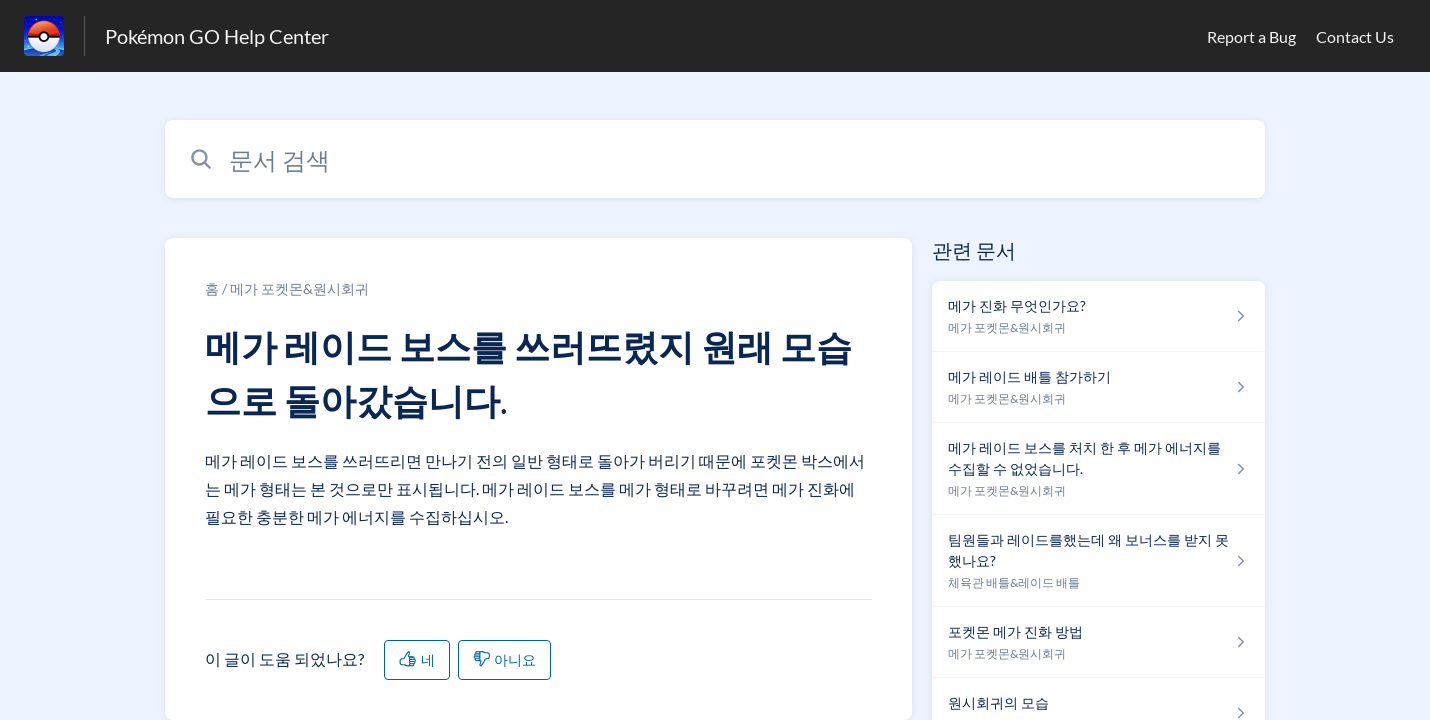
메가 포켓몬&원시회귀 (299, 288)
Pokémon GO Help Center (217, 36)
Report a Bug (1251, 36)
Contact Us (1355, 36)
